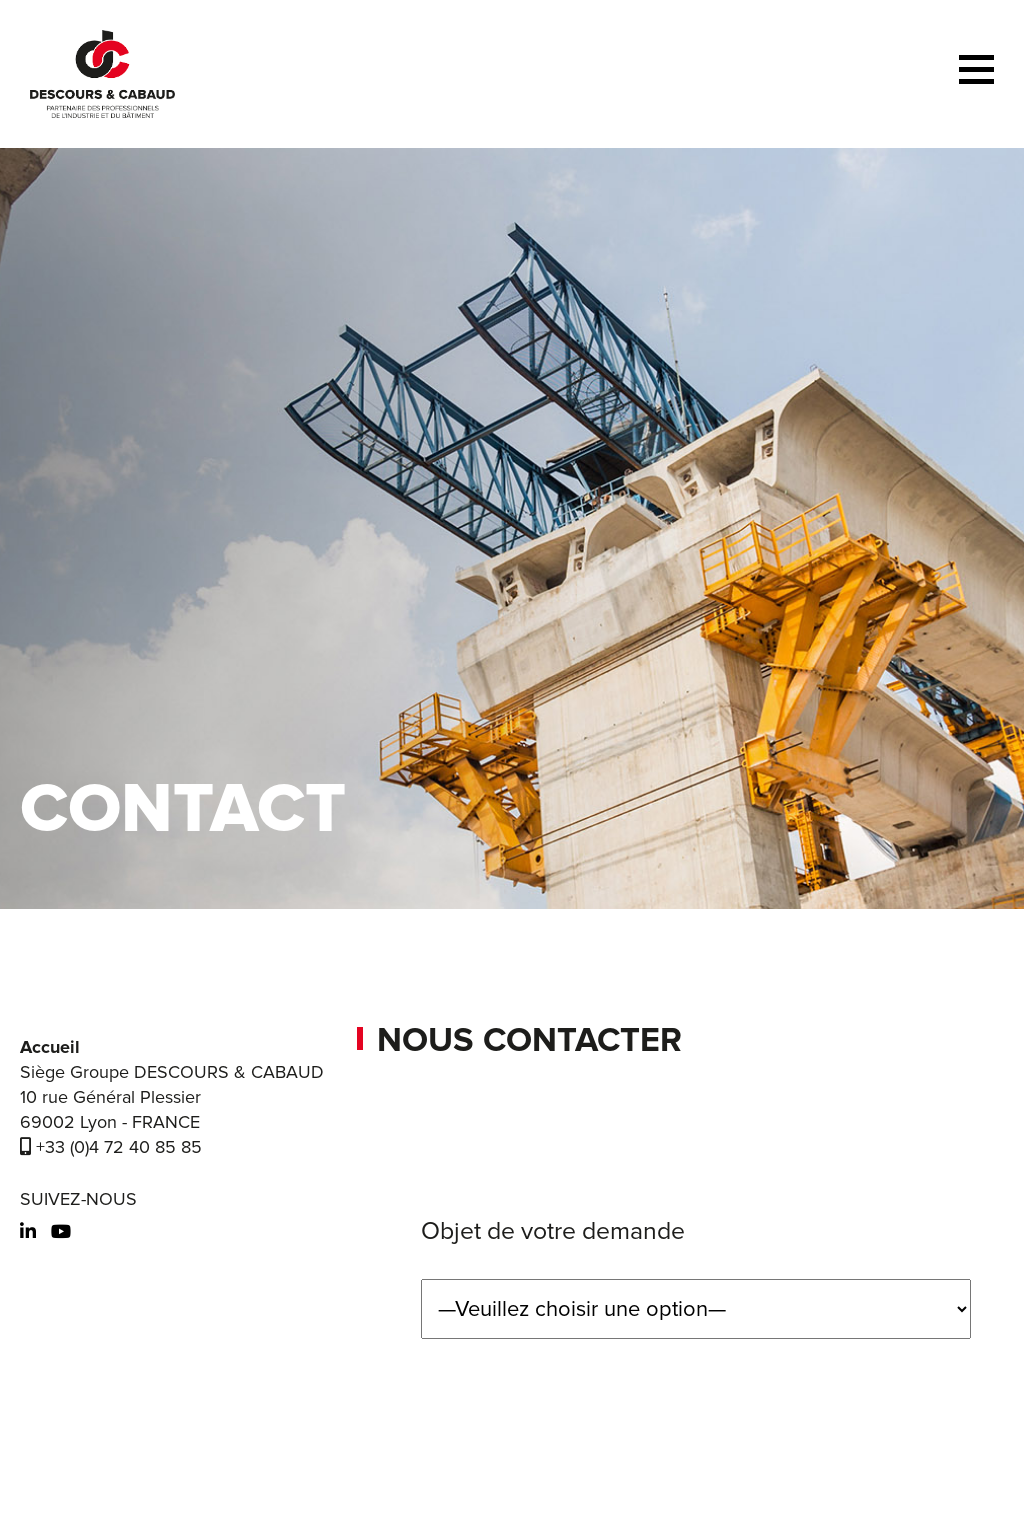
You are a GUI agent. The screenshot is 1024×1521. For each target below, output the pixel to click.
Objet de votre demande (553, 1231)
